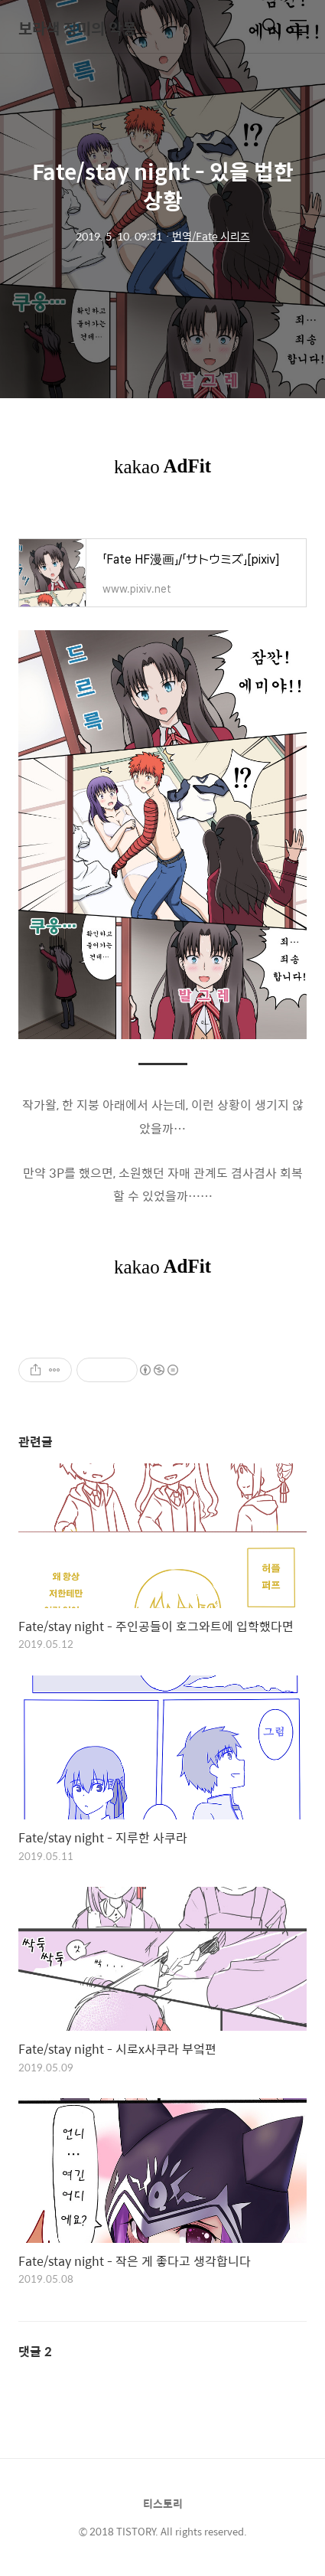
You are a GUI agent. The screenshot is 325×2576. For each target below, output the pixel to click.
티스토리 (163, 2503)
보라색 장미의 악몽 (77, 28)
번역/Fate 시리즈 (211, 235)
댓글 (35, 2351)
